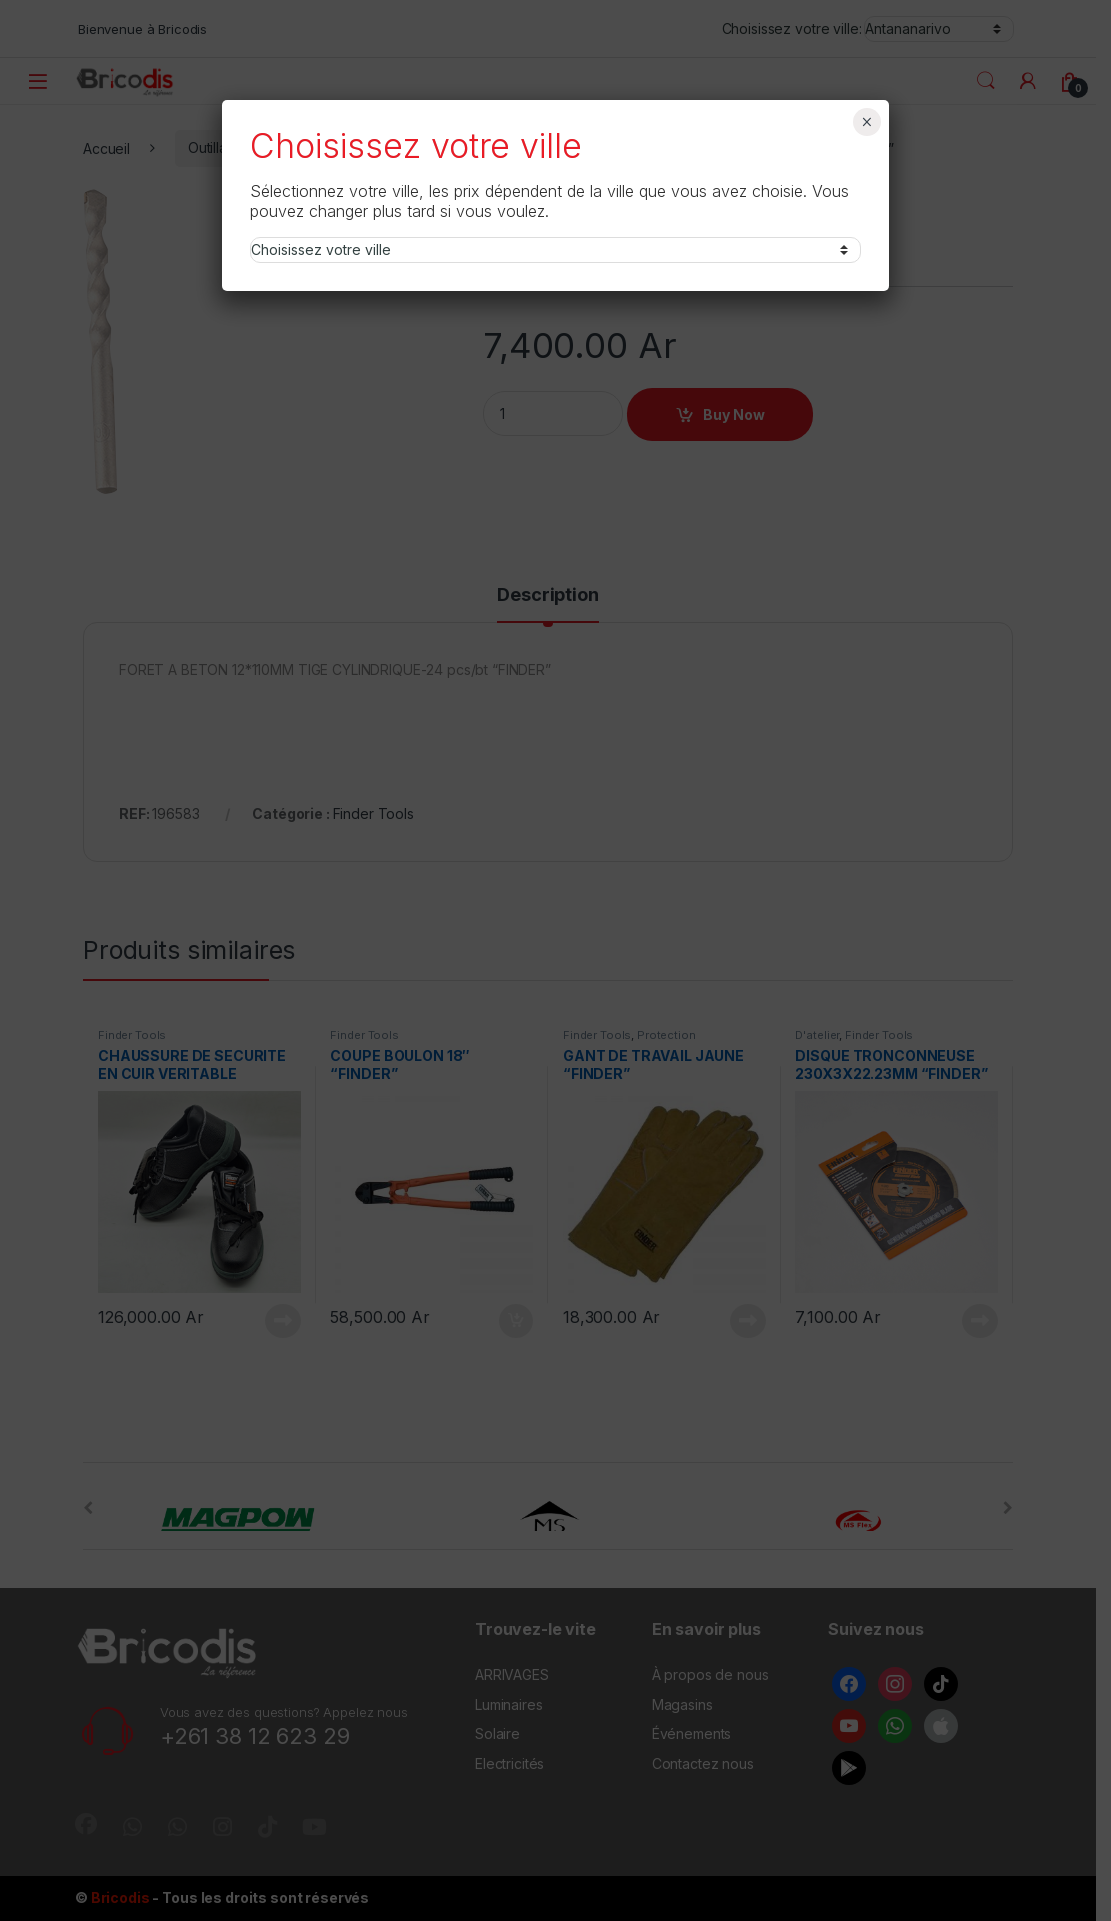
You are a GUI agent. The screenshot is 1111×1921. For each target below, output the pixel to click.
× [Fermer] (866, 122)
